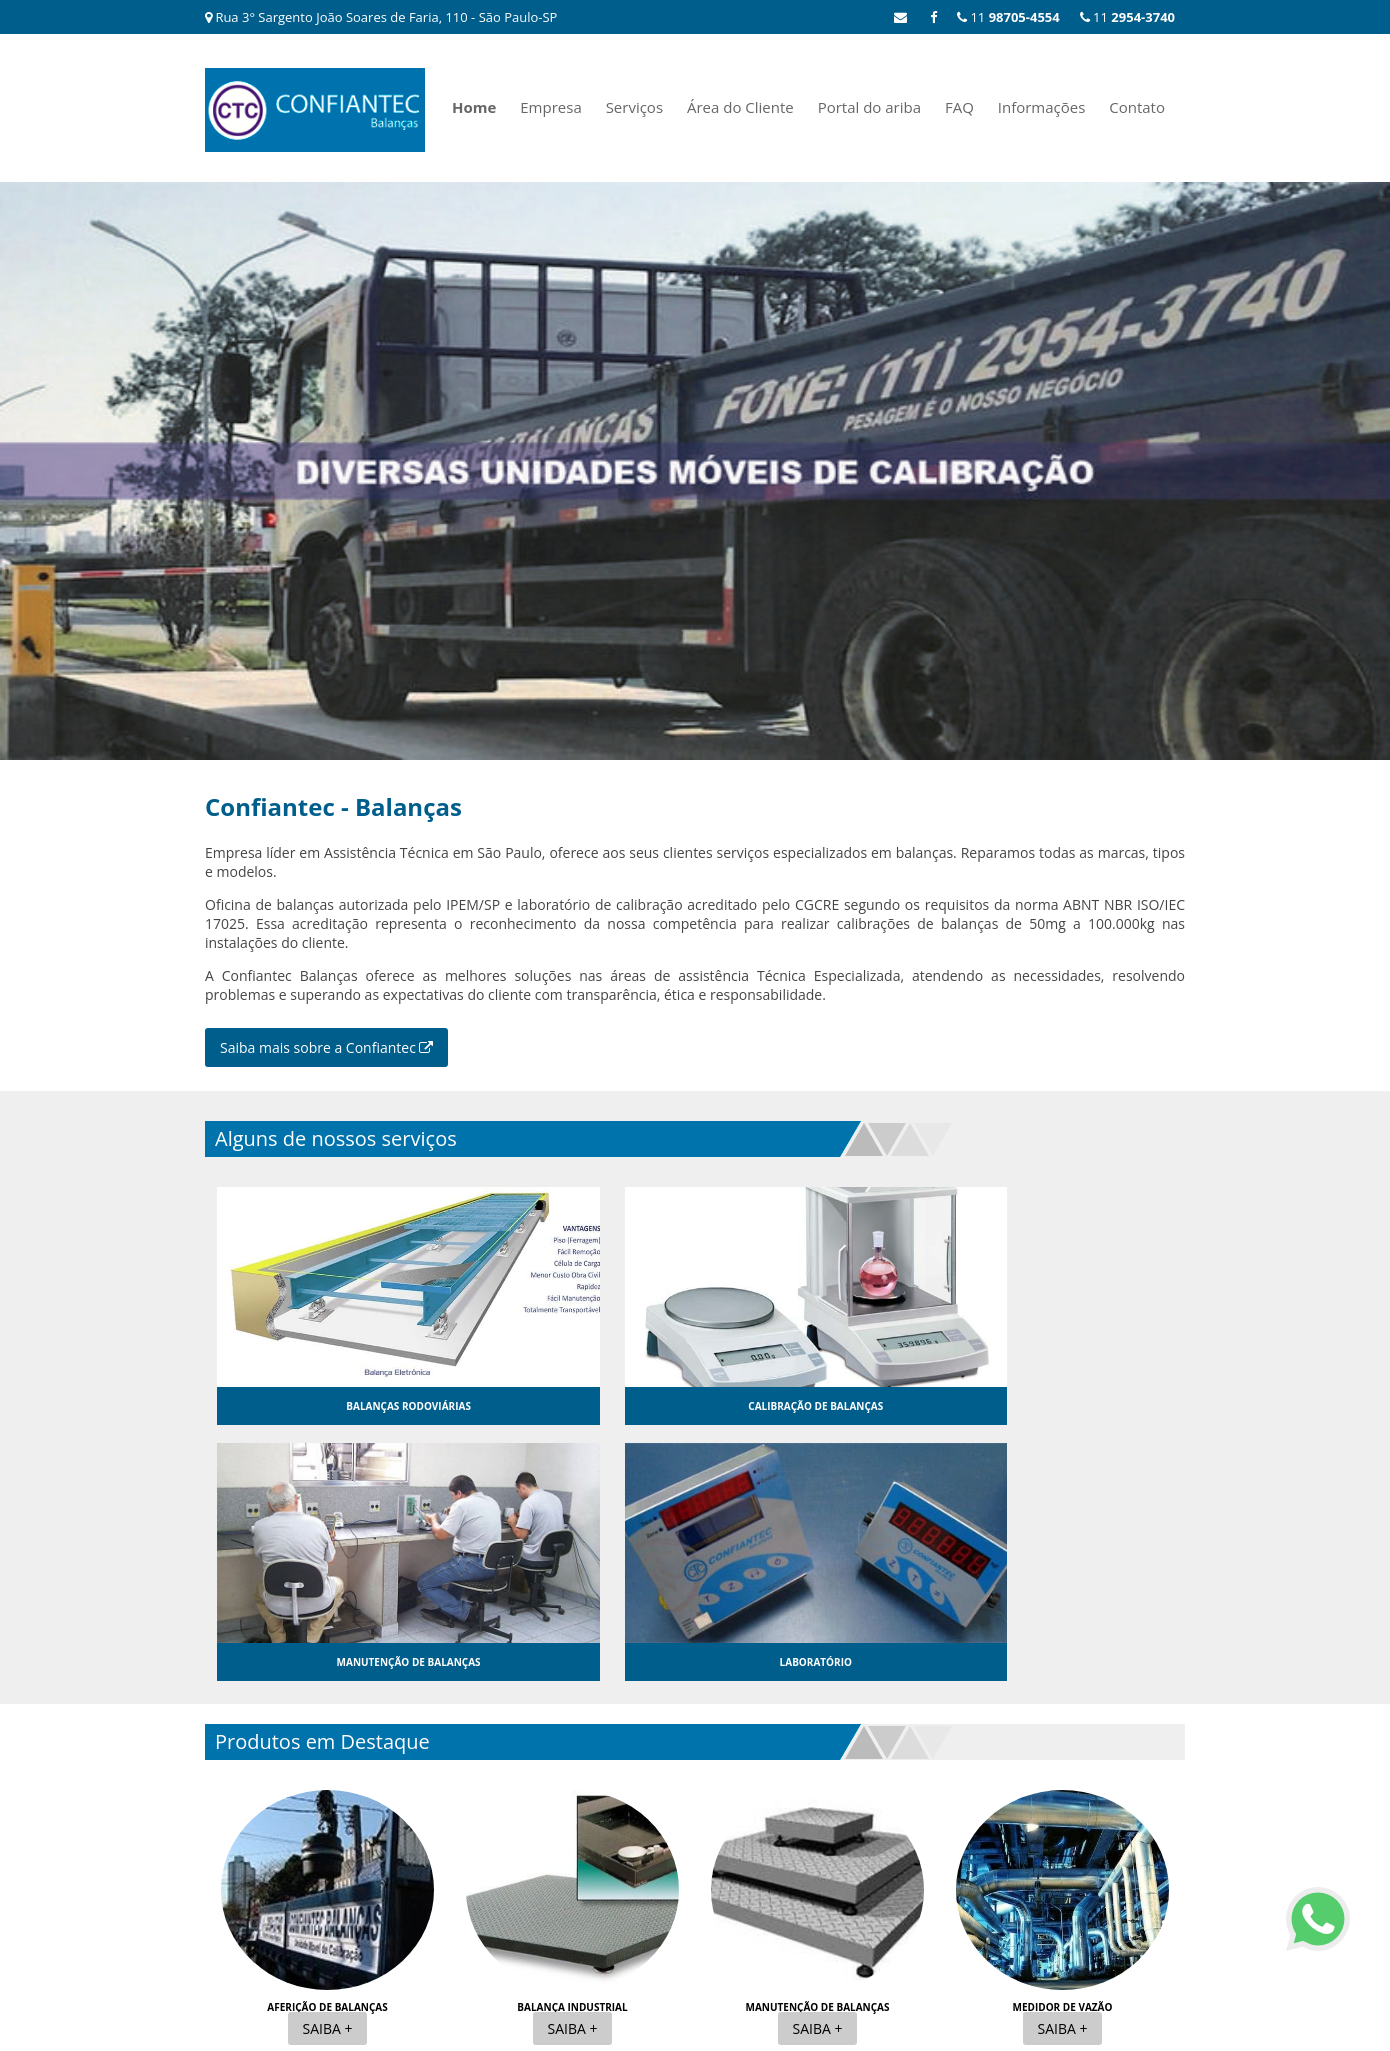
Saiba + (328, 1771)
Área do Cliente (740, 107)
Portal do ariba (869, 107)
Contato (1137, 107)
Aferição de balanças (327, 1750)
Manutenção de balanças (817, 1750)
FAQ (959, 107)
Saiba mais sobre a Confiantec (326, 1046)
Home (474, 107)
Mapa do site (1146, 1902)
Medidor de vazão (1063, 1750)
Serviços (634, 107)
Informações (1042, 107)
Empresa (550, 107)
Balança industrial (572, 1750)
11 (1127, 17)
